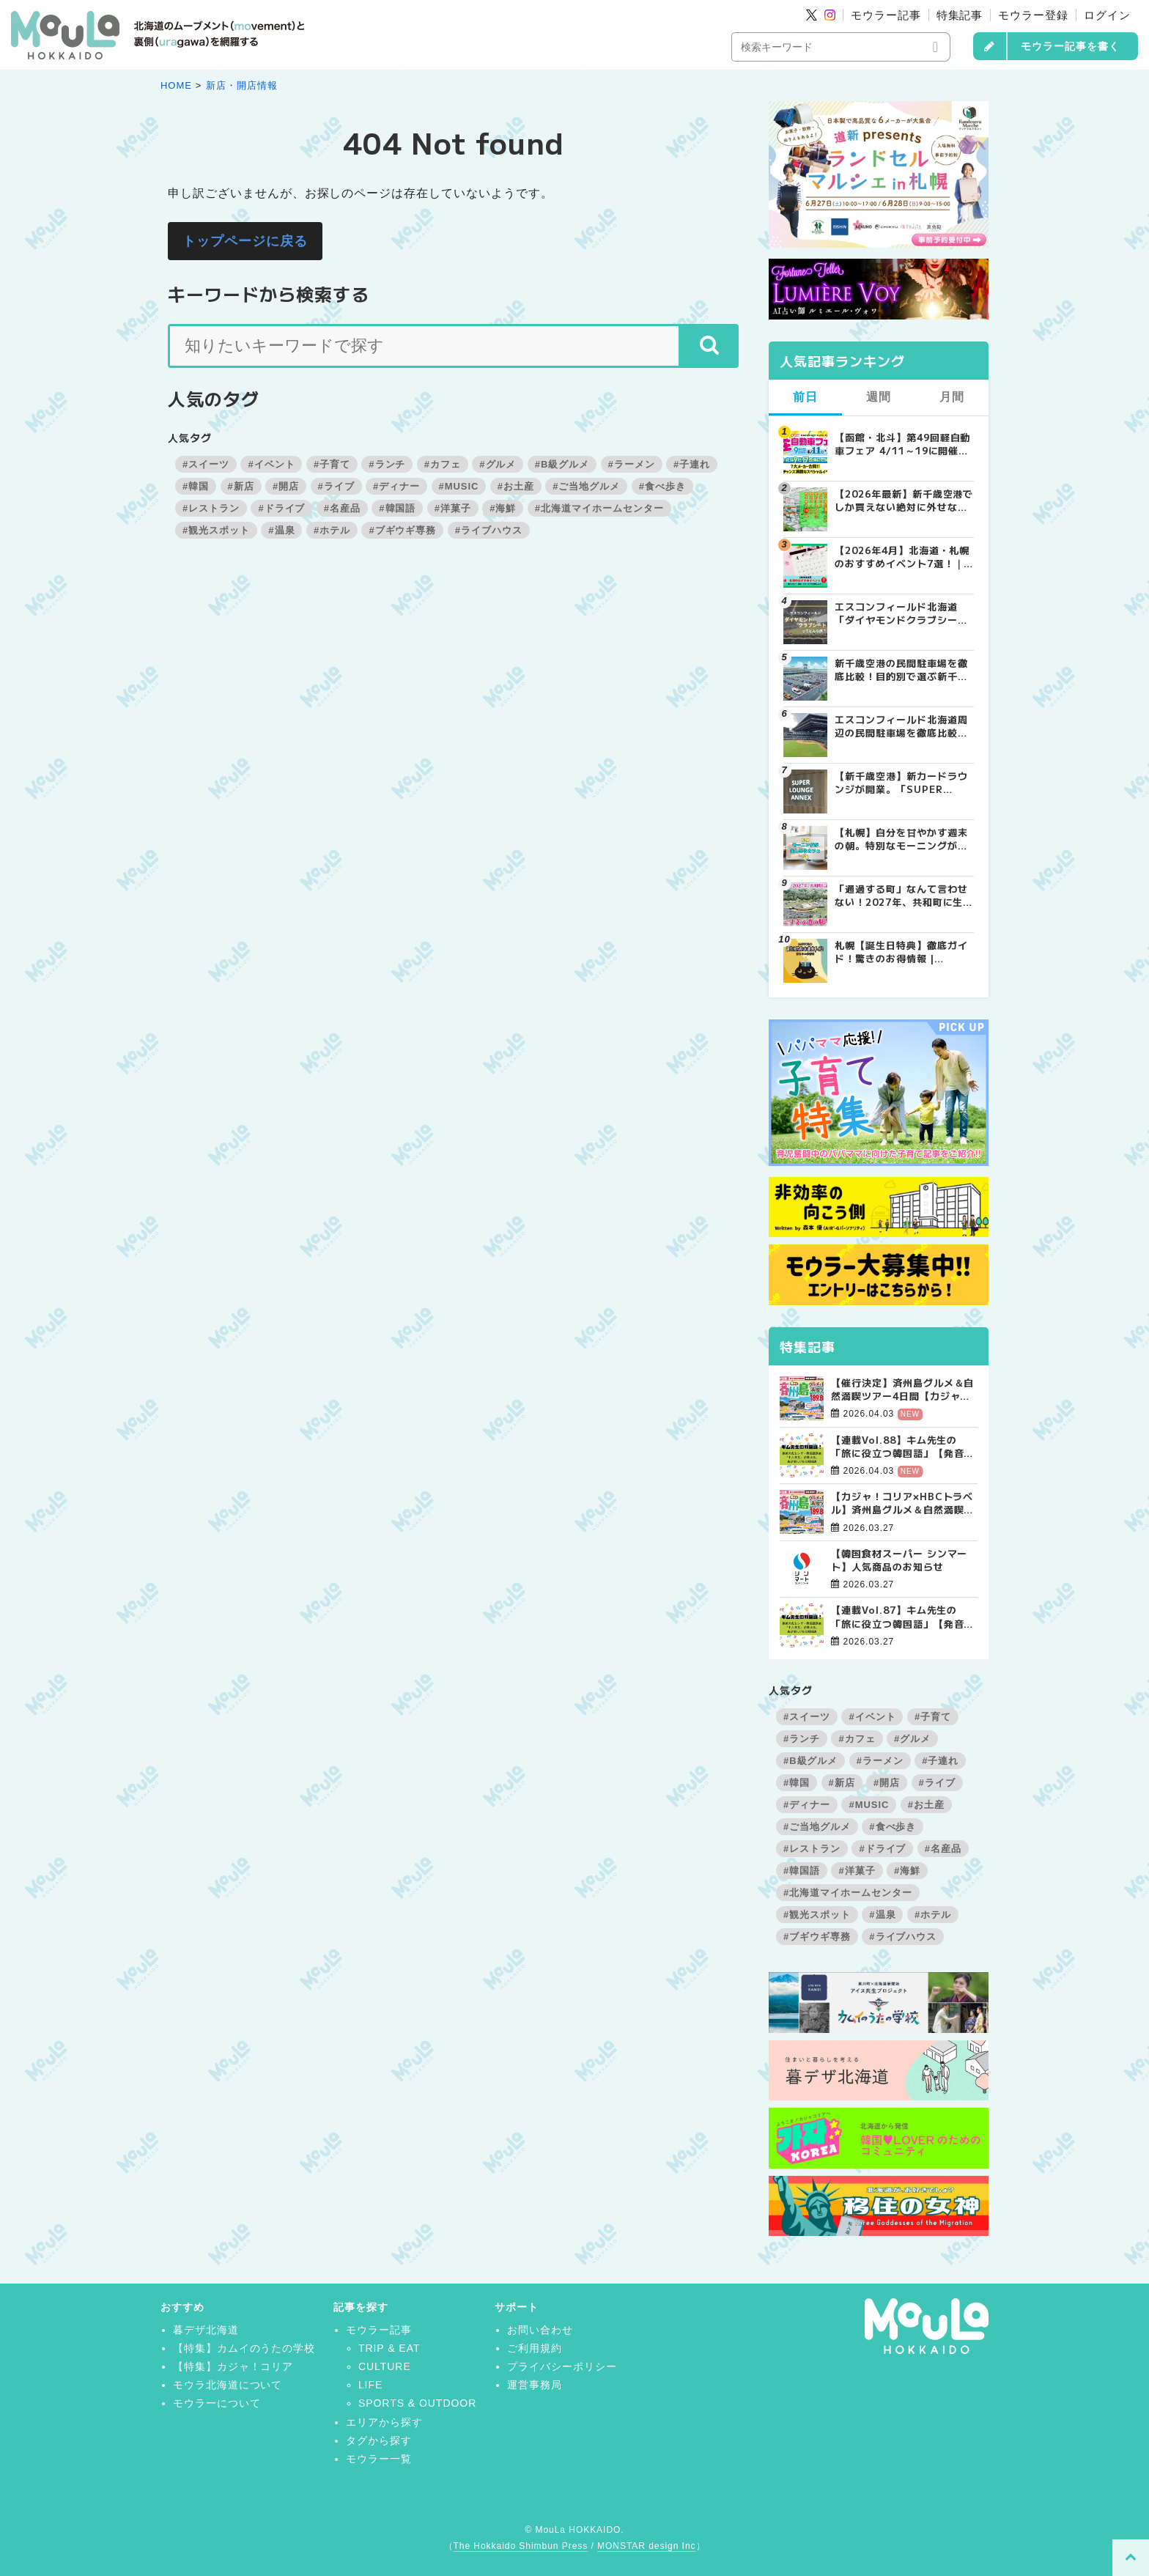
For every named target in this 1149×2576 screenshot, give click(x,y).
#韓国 (195, 486)
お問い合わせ (540, 2330)
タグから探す (379, 2440)
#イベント (271, 464)
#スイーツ (205, 464)
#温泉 (281, 530)
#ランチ (387, 464)
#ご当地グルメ (586, 486)
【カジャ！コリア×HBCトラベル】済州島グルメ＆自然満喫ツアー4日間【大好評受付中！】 (902, 1503)
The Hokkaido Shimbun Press (520, 2546)
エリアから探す (384, 2422)
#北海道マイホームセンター (599, 508)
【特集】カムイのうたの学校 (244, 2348)
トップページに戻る (245, 241)
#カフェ (442, 464)
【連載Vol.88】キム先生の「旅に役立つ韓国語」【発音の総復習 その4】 (902, 1446)
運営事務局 (534, 2385)
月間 (951, 397)
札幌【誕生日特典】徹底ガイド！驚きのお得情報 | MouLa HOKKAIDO (901, 952)
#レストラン (211, 508)
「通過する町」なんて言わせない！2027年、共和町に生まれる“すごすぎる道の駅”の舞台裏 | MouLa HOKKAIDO (904, 895)
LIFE (370, 2385)
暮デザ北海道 (206, 2330)
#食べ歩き (662, 486)
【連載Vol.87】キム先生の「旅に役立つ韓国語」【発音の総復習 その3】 (902, 1616)
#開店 (286, 486)
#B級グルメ (562, 464)
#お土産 (516, 486)
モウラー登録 (1033, 15)
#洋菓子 (453, 508)
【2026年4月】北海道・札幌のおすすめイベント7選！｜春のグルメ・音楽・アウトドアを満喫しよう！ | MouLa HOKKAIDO (902, 557)
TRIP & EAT (389, 2348)
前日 (805, 397)
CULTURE (384, 2366)
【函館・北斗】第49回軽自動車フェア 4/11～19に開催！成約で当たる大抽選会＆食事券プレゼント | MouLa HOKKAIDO (902, 444)
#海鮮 (502, 508)
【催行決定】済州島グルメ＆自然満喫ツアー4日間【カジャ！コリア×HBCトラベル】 (902, 1389)
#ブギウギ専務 (402, 530)
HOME (176, 85)
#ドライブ (281, 508)
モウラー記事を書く (1070, 46)
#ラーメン (631, 464)
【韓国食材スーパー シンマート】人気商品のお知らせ (899, 1560)
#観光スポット (216, 530)
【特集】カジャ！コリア (233, 2366)
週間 (878, 397)
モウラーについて (217, 2403)
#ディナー (396, 486)
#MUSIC (459, 486)
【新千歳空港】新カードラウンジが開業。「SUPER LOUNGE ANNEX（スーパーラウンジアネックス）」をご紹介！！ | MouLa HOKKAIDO (904, 783)
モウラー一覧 (379, 2459)
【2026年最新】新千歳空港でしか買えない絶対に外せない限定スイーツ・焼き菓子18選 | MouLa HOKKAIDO (904, 500)
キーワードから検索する (268, 293)
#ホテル (332, 530)
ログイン (1107, 15)
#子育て (332, 464)
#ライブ (336, 486)
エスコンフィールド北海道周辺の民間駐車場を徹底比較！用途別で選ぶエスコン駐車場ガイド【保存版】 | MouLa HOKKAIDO (901, 726)
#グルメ (497, 464)
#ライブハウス (488, 530)
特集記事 (959, 15)
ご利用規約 (534, 2348)
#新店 (241, 486)
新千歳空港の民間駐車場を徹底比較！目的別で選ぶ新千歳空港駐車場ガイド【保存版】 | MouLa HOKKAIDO (901, 670)
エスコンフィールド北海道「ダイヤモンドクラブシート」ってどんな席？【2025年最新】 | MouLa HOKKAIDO (904, 613)
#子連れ (691, 464)
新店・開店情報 (242, 85)
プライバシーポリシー (562, 2366)
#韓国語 (397, 508)
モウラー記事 (886, 15)
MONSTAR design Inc (646, 2546)
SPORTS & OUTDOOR (417, 2403)
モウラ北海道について (228, 2385)
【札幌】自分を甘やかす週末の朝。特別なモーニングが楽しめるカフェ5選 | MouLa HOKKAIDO (901, 839)
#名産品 (342, 508)
